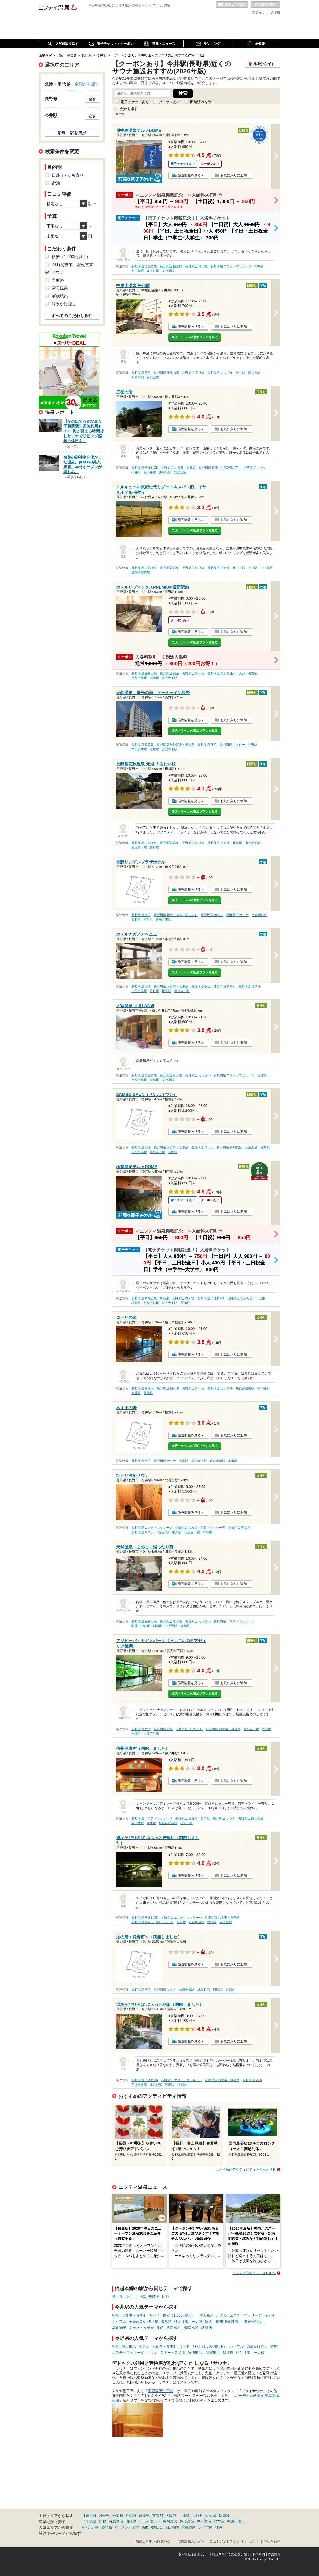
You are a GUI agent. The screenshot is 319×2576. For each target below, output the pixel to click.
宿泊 (115, 2315)
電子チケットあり (134, 102)
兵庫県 (131, 2516)
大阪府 (171, 2516)
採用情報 (274, 2554)
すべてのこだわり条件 (71, 316)
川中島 (140, 2297)
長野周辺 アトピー (232, 745)
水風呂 (166, 2321)
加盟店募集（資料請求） (154, 2541)
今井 (129, 2297)
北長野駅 (163, 1532)
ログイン (258, 12)
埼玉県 (104, 2516)
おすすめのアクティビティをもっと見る (246, 2169)
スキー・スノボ (172, 2352)
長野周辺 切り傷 (193, 373)
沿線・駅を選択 (72, 132)
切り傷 (152, 2321)
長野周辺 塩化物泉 (144, 266)
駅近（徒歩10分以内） (223, 2321)
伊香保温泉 (168, 2521)
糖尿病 (206, 2328)
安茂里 (153, 2297)
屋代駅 (148, 1393)
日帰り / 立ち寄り (68, 175)
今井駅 (258, 266)
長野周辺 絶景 (163, 1729)
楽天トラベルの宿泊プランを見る (195, 337)
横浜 (85, 2527)
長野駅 (252, 673)
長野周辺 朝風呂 (239, 1527)
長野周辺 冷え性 (196, 266)
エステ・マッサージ (245, 2315)
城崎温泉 (133, 2521)
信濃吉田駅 (192, 1532)
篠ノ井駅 (153, 271)
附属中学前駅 (140, 1626)
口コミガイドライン (224, 2541)
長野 (165, 2297)
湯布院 (219, 2521)
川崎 (95, 2527)
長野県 (197, 2516)
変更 (92, 99)
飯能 (145, 2527)
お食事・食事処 (134, 2315)
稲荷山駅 (186, 1823)
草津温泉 (89, 2521)
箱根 (102, 2521)
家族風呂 (60, 296)
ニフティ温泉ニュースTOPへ (254, 2273)
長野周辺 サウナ (255, 468)
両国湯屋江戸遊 (160, 2391)
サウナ (154, 2315)
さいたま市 (130, 2527)
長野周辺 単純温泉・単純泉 (175, 745)
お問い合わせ (270, 2541)
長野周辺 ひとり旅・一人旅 (226, 673)
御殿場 (156, 2527)
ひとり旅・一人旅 (188, 2321)
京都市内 (188, 2527)
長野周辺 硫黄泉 (142, 745)
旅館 (160, 2328)
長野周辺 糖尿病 (171, 266)
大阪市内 (171, 2527)
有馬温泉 (116, 2521)
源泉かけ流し (255, 2321)
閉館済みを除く (202, 102)
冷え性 (269, 2315)
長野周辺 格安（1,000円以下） (220, 468)
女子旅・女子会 (141, 2328)
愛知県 (210, 2516)
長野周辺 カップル (220, 373)
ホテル (221, 2315)
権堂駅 (154, 678)
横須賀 (107, 2527)
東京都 (157, 2516)
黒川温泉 (204, 2521)
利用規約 (258, 2554)
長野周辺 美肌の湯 (166, 373)
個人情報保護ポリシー (193, 2554)
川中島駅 (137, 271)
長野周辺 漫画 (252, 2080)
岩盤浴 (58, 280)
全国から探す (87, 84)
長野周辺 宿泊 (141, 373)
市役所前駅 (139, 678)
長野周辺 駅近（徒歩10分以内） (176, 915)
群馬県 (144, 2516)
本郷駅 (232, 1461)
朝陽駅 (157, 1626)
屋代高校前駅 (140, 572)
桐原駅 (176, 1532)
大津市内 (205, 2527)
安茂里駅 (168, 271)
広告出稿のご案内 (191, 2541)
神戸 (218, 2527)
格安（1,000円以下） (180, 2315)
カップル (119, 2321)
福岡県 (224, 2516)
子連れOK (137, 2321)
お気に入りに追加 (233, 175)
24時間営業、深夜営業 (72, 264)
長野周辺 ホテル (212, 915)
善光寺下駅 (169, 678)
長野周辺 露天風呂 (250, 1818)
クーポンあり (169, 102)
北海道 (184, 2516)
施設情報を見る (189, 175)
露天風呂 (206, 2315)
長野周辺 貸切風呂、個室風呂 (237, 1147)
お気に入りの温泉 (232, 4)
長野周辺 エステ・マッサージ (231, 266)
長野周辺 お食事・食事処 (178, 468)
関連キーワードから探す (60, 2533)
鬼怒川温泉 (236, 2521)
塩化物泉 (119, 2328)
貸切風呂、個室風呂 (182, 2328)
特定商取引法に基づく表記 (230, 2554)
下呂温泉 (149, 2521)
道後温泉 (187, 2521)
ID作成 (275, 12)
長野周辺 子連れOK (144, 468)
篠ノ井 (117, 2297)
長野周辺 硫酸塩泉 (144, 673)
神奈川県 (89, 2516)
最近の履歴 (265, 4)
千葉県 (117, 2516)
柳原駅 (185, 1626)
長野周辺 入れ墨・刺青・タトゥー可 (200, 1527)
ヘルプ (250, 2541)
